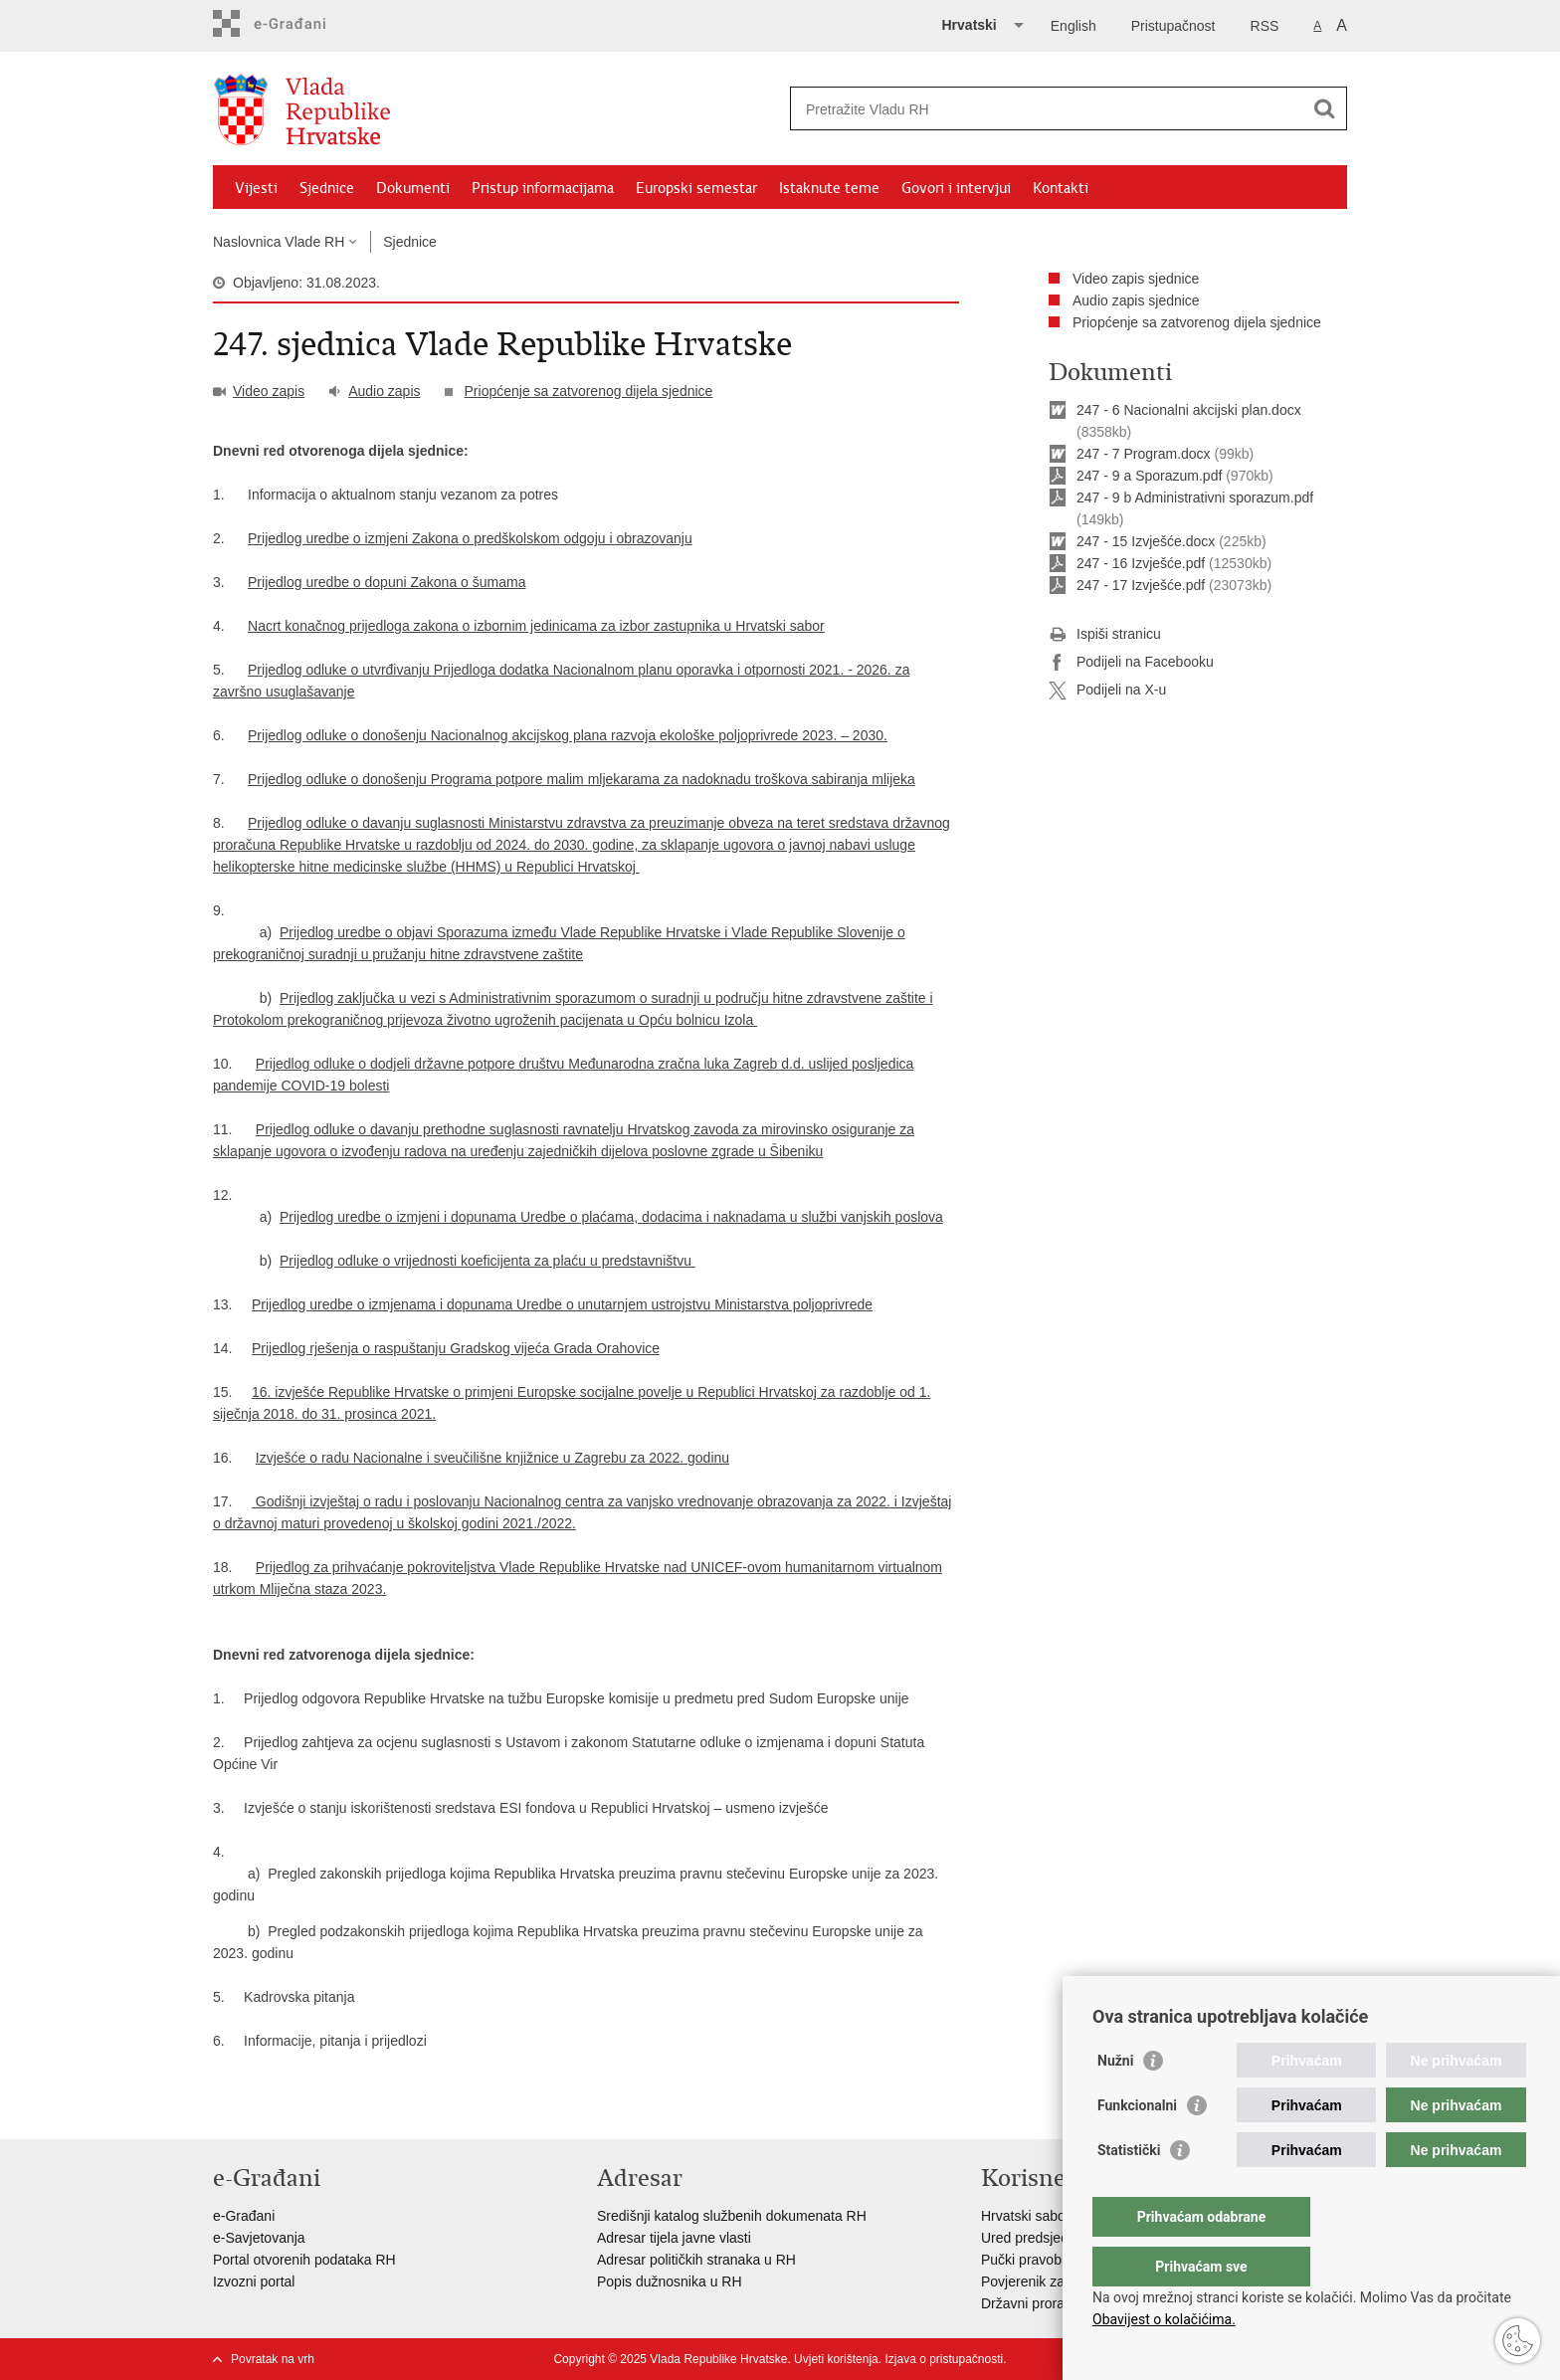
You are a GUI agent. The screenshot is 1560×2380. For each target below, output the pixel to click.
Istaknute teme (829, 188)
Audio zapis (384, 391)
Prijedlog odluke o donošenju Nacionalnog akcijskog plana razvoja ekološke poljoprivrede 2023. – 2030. (567, 735)
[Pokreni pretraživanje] (1324, 108)
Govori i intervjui (956, 188)
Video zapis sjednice (1135, 279)
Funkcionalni (1137, 2145)
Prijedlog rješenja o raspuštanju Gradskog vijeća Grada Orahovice (456, 1348)
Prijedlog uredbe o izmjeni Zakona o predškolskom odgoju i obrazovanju (470, 538)
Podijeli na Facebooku (1131, 663)
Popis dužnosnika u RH (669, 2281)
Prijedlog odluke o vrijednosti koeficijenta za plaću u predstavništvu (487, 1261)
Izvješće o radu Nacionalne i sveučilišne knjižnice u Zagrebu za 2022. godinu (492, 1458)
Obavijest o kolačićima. (1164, 2319)
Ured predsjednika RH (1049, 2238)
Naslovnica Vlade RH (278, 242)
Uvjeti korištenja (836, 2359)
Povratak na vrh (272, 2359)
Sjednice (326, 188)
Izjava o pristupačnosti (943, 2359)
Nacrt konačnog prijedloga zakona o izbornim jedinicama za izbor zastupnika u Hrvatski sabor (536, 626)
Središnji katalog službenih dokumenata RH (732, 2216)
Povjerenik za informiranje (1061, 2281)
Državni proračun (1034, 2303)
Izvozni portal (253, 2281)
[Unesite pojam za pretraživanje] (1047, 109)
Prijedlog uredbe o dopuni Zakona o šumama (386, 582)
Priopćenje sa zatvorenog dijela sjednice (589, 391)
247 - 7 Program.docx (1143, 454)
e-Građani (244, 2216)
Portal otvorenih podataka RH (304, 2260)
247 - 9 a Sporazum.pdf (1149, 476)
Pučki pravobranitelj (1041, 2260)
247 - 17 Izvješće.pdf (1140, 585)
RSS (1265, 26)
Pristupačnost (1173, 26)
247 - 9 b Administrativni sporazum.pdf (1194, 497)
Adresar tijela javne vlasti (674, 2238)
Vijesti (256, 188)
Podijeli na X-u (1107, 690)
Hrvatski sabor (1025, 2216)
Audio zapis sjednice (1136, 300)
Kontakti (1060, 188)
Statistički (1128, 2190)
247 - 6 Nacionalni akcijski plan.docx (1188, 410)
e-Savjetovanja (259, 2238)
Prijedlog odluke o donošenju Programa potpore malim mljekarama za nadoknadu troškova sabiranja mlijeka (581, 779)
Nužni (1115, 2100)
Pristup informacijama (543, 188)
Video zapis (268, 391)
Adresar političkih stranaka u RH (696, 2260)
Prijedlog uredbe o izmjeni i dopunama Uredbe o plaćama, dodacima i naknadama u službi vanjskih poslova (611, 1217)
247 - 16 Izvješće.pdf (1140, 563)
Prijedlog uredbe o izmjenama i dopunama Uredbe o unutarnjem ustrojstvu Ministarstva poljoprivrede (562, 1304)
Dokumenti (413, 188)
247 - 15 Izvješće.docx (1145, 541)
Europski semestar (696, 188)
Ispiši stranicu (1105, 635)
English (1073, 26)
